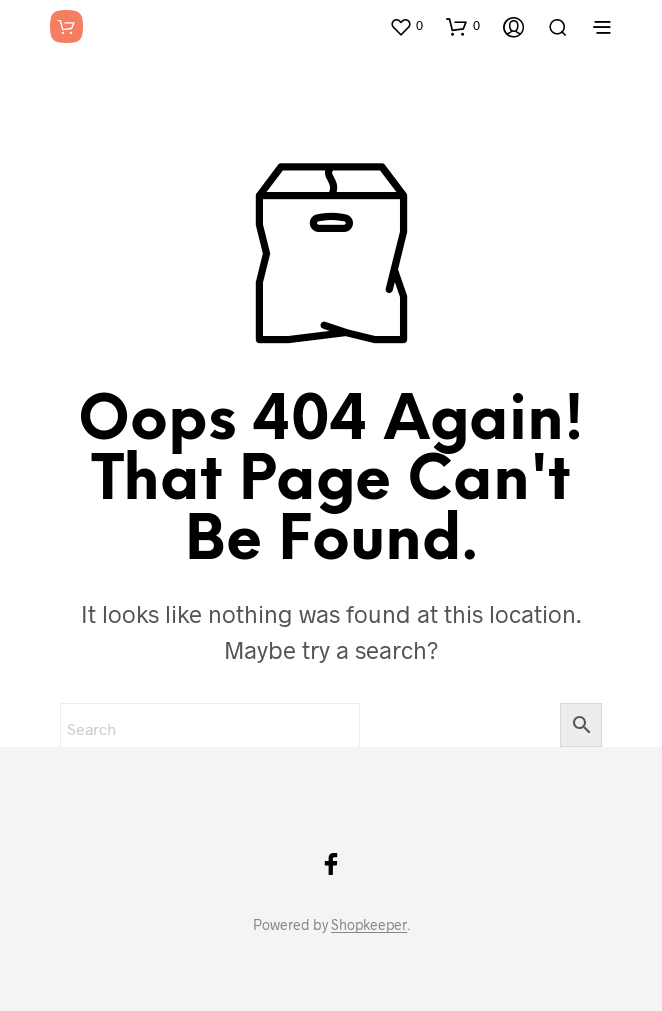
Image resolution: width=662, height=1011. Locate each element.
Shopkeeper (369, 925)
